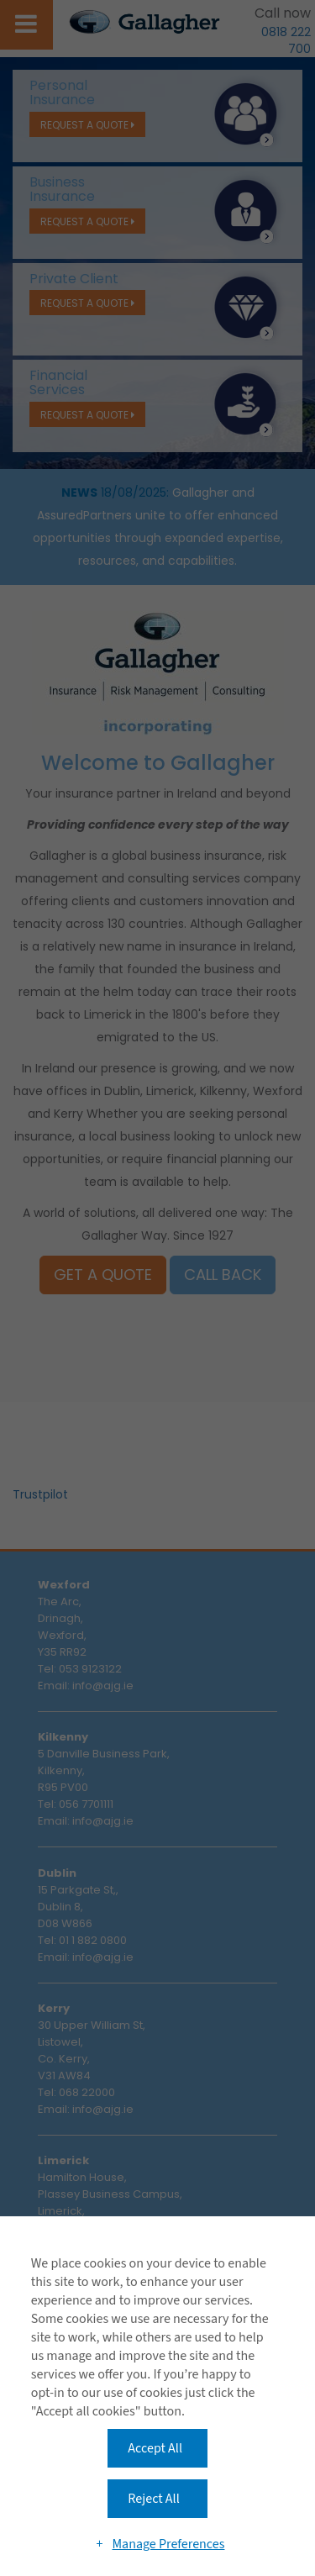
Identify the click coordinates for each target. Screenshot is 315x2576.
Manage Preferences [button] (168, 2544)
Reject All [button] (153, 2498)
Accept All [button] (155, 2448)
